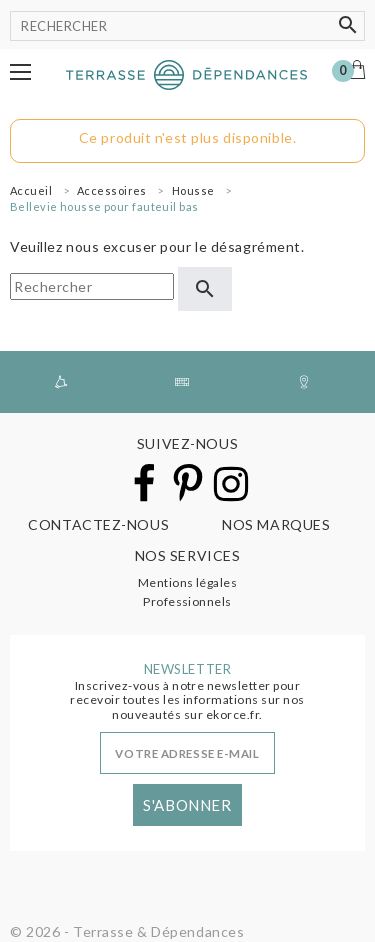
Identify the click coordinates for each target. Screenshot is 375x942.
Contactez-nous (98, 524)
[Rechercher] (187, 26)
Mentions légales (188, 582)
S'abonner (187, 805)
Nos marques (276, 524)
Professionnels (187, 601)
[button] (20, 72)
